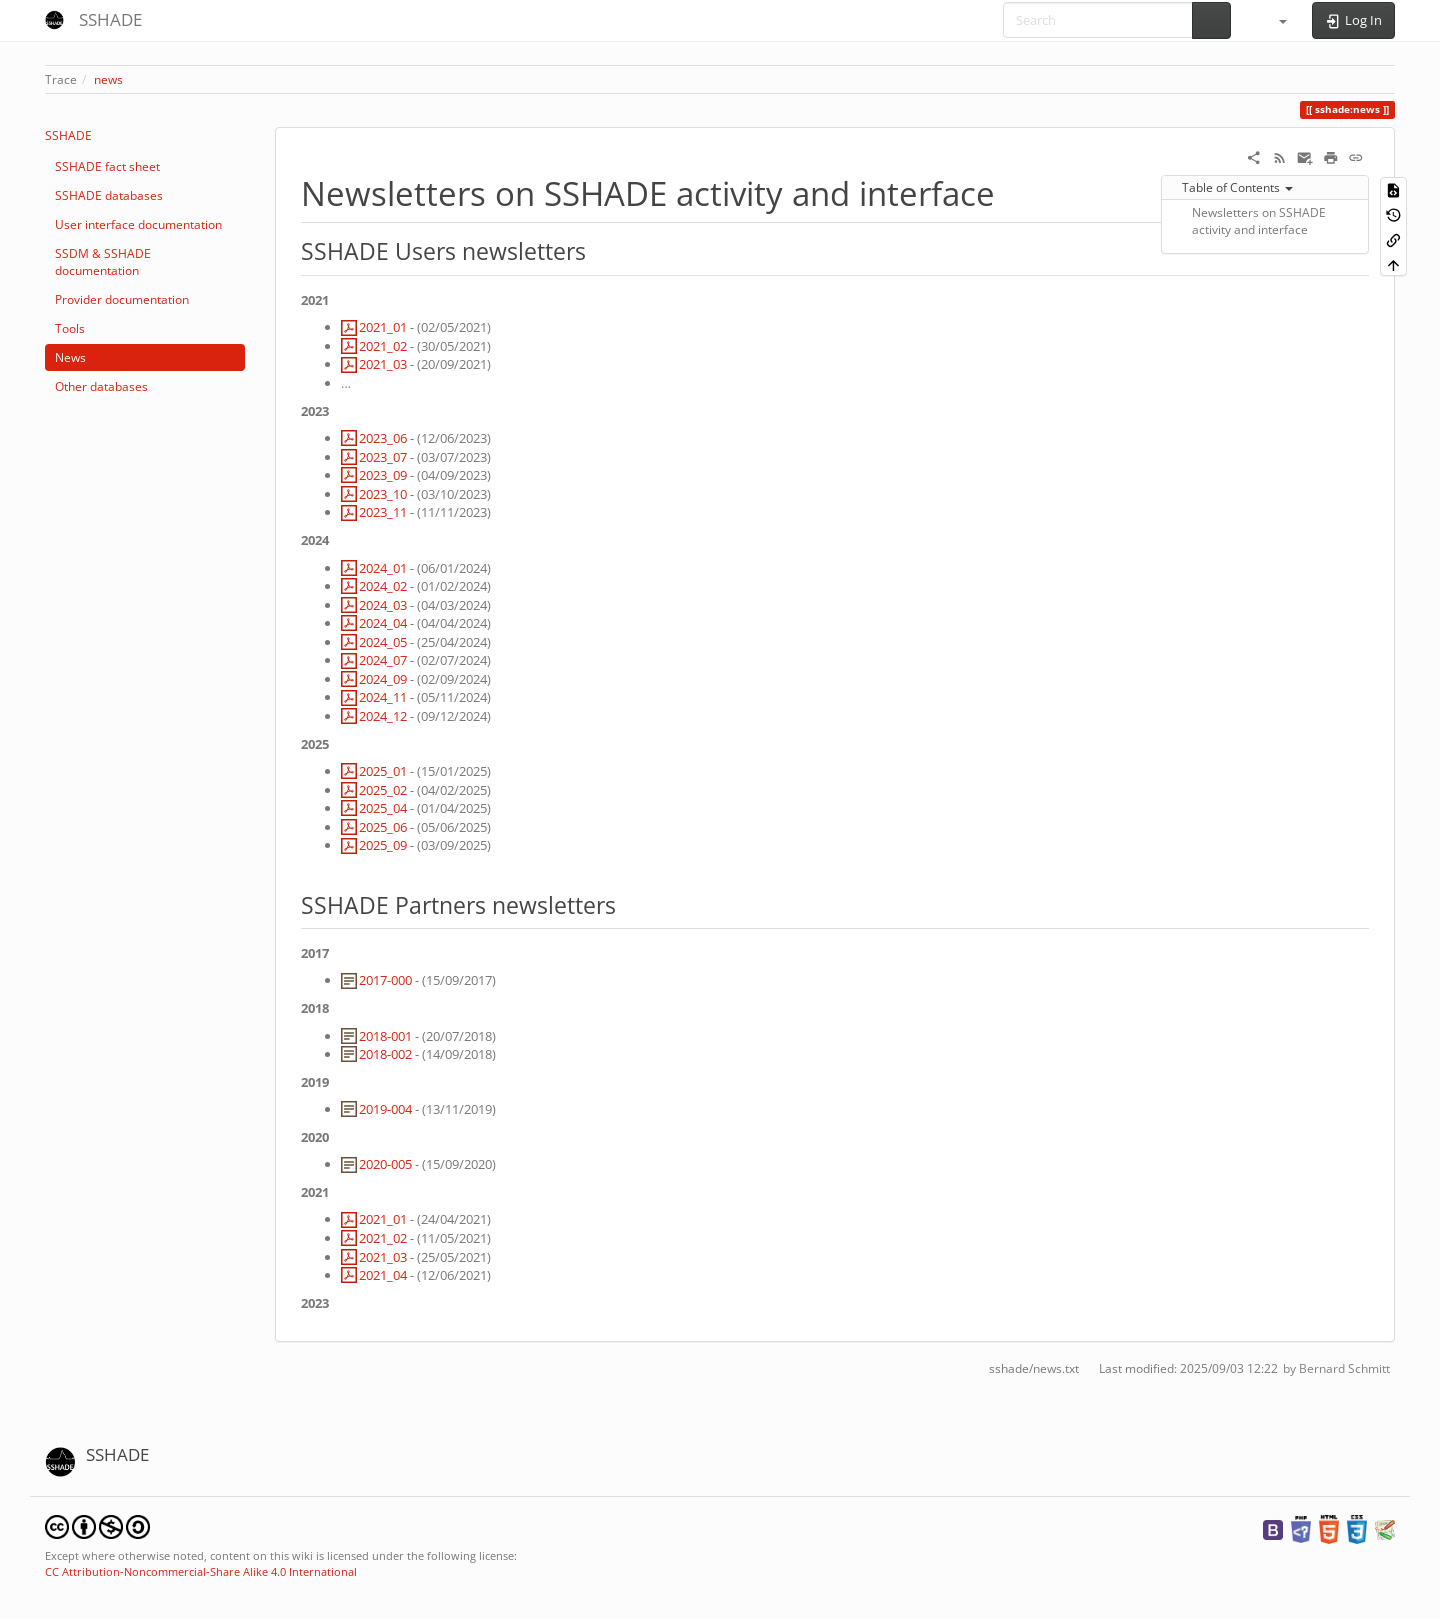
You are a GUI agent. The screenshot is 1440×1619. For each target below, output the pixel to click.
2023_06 (383, 438)
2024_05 (383, 642)
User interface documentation (138, 224)
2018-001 (385, 1036)
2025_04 (383, 808)
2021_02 (383, 346)
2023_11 (383, 512)
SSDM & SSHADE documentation (103, 262)
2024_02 (383, 586)
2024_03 (383, 605)
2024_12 (383, 716)
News (70, 357)
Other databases (101, 386)
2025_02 (383, 790)
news (108, 79)
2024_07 (383, 660)
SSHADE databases (109, 195)
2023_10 (383, 494)
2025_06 (383, 827)
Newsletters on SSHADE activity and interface (1259, 221)
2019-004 (385, 1109)
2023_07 (383, 457)
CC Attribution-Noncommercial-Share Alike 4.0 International (201, 1571)
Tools (70, 328)
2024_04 (383, 623)
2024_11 (383, 697)
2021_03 (383, 364)
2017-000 (385, 980)
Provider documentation (122, 299)
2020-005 (385, 1164)
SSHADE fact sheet (107, 166)
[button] (1274, 20)
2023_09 (383, 475)
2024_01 (383, 568)
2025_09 (383, 845)
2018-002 (385, 1054)
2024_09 (383, 679)
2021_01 (383, 327)
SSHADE (68, 135)
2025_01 (383, 771)
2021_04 (383, 1275)
